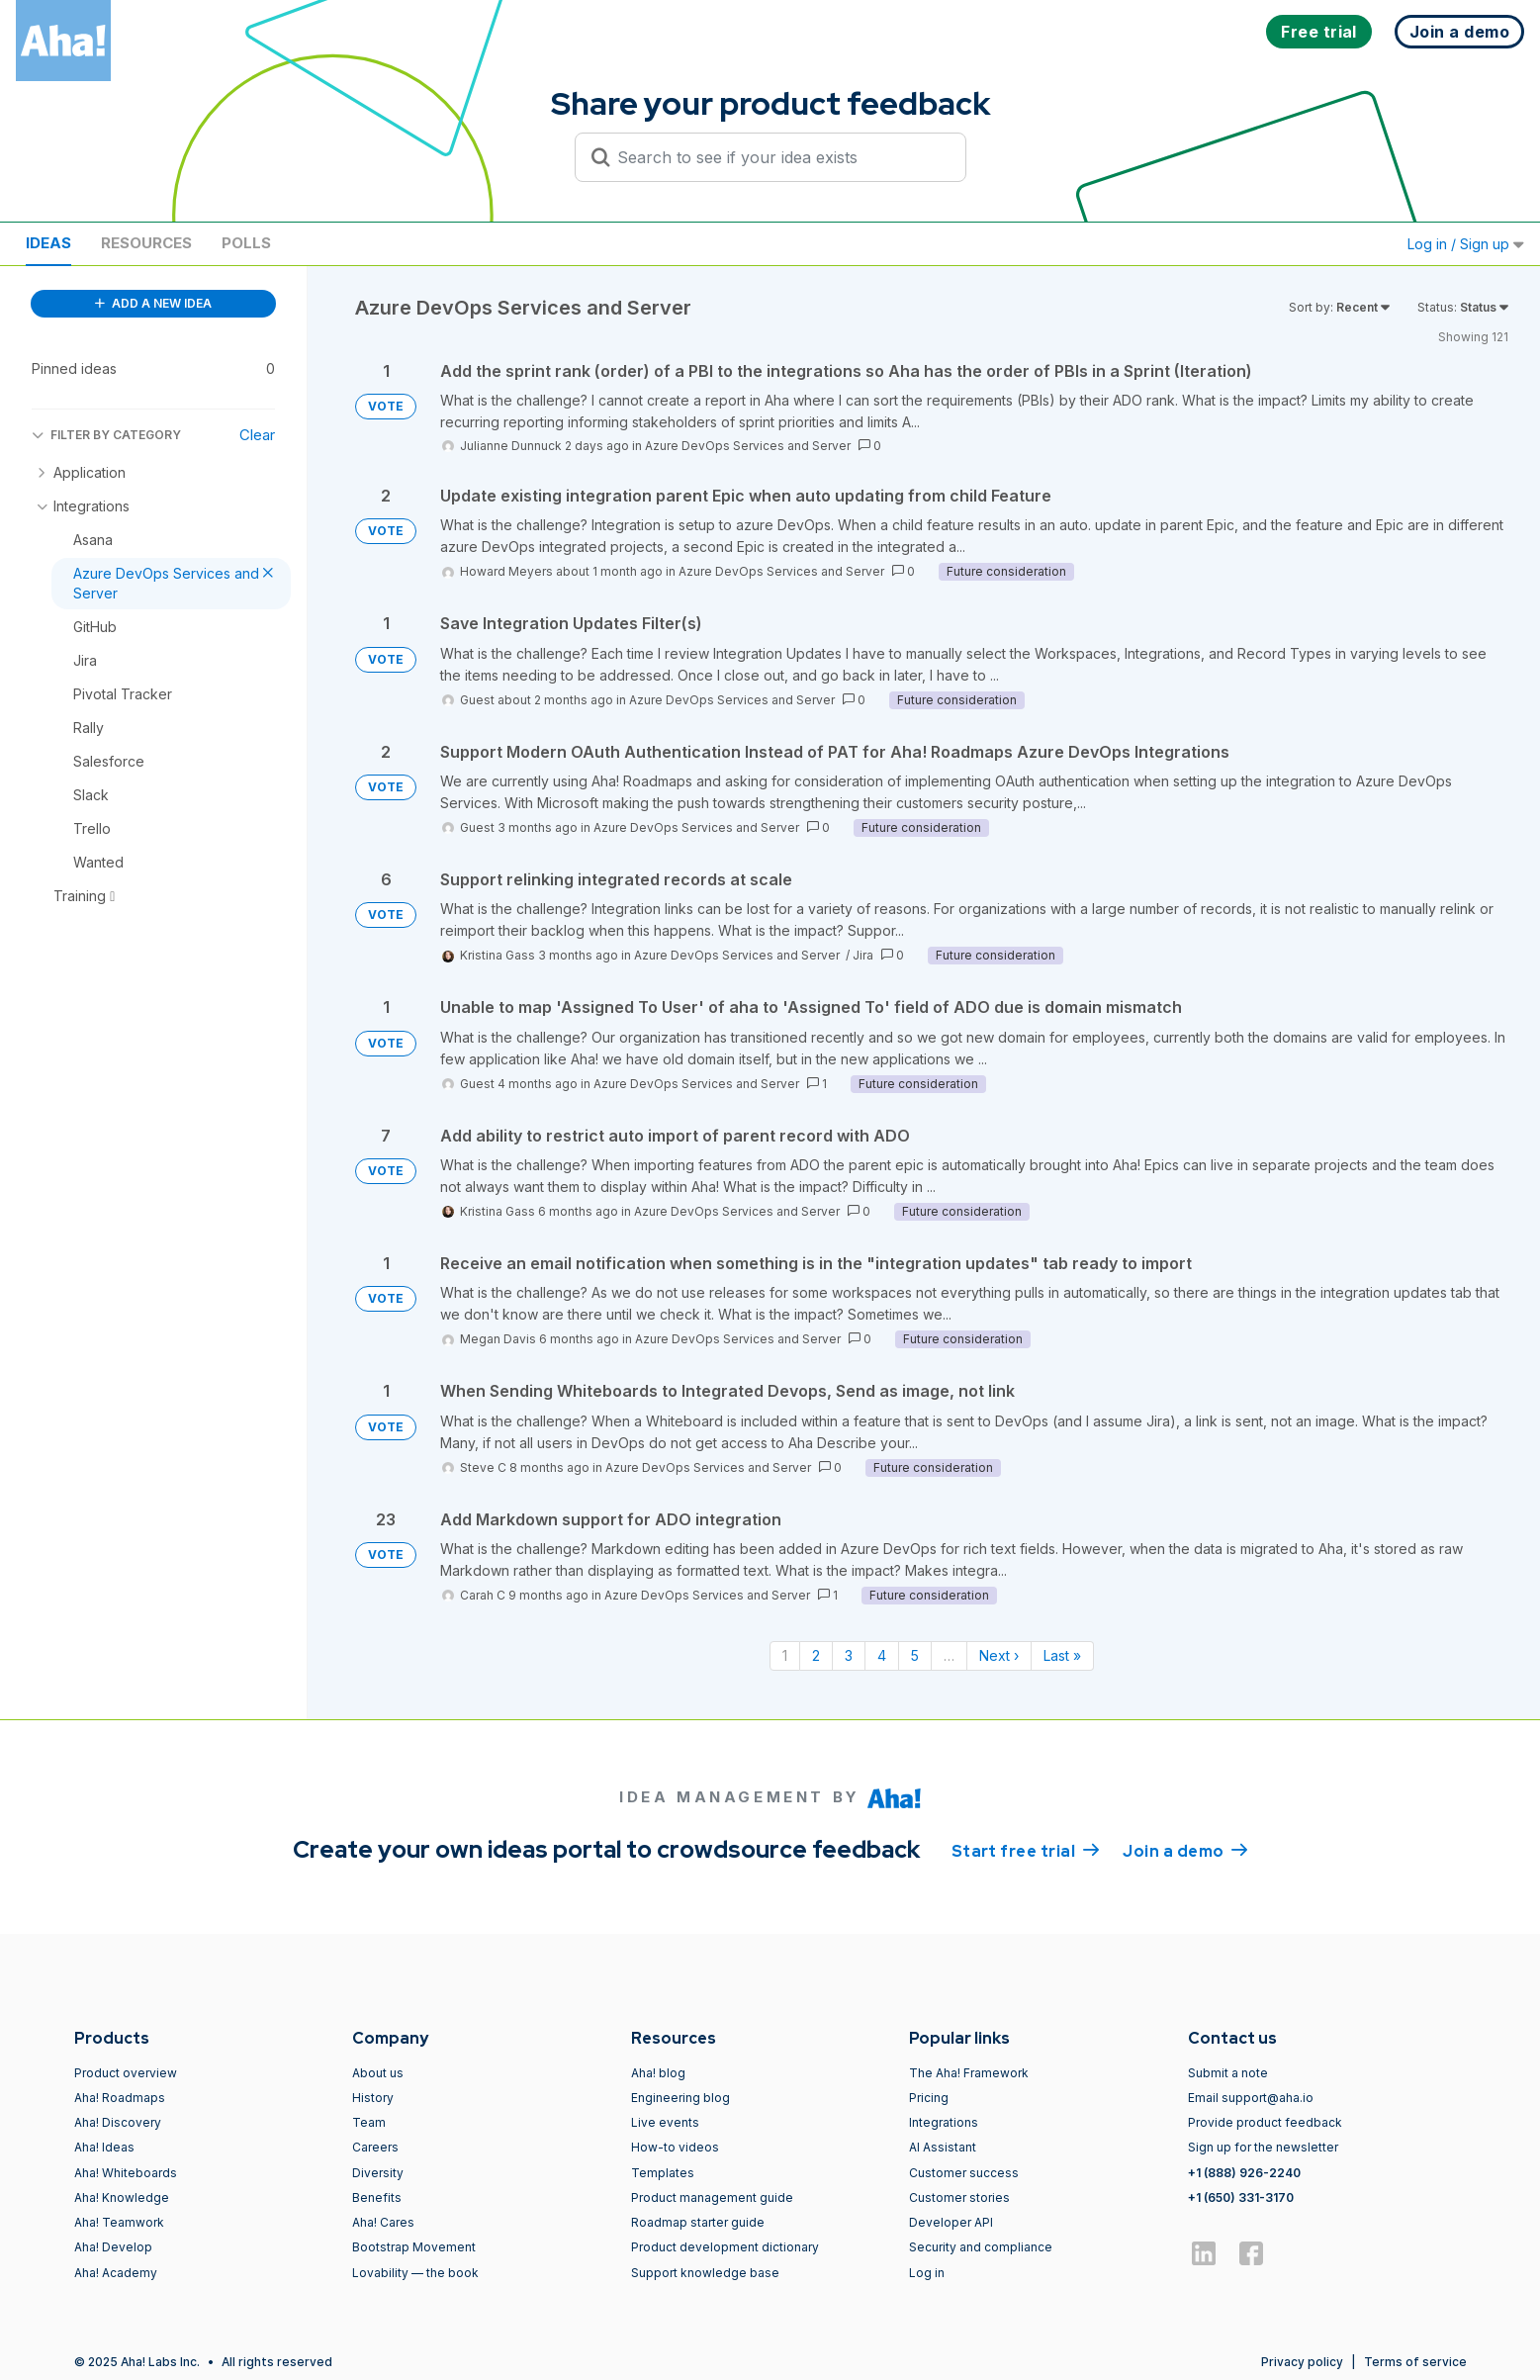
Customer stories (959, 2197)
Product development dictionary (725, 2247)
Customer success (964, 2172)
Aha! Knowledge (121, 2197)
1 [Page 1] (784, 1655)
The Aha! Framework (969, 2072)
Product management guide (712, 2197)
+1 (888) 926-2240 (1244, 2172)
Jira (863, 955)
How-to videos (675, 2147)
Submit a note (1228, 2072)
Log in (927, 2272)
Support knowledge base (705, 2272)
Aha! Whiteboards (125, 2172)
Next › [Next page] (999, 1655)
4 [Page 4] (881, 1655)
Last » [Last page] (1062, 1655)
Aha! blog (658, 2072)
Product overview (125, 2072)
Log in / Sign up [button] (1465, 243)
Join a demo (1185, 1850)
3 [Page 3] (849, 1655)
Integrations (943, 2122)
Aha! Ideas (104, 2147)
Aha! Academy (115, 2272)
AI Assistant (942, 2147)
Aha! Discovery (117, 2122)
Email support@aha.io (1251, 2097)
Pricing (929, 2097)
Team (369, 2122)
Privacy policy (1302, 2361)
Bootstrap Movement (414, 2247)
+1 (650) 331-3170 (1241, 2197)
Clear (257, 434)
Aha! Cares (383, 2222)
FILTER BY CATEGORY (106, 434)
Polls (246, 242)
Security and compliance (980, 2247)
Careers (375, 2147)
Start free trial (1025, 1850)
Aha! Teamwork (119, 2222)
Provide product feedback (1265, 2122)
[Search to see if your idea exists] (779, 157)
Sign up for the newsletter (1263, 2147)
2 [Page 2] (816, 1655)
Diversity (378, 2172)
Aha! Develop (113, 2247)
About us (378, 2072)
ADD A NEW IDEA (153, 303)
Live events (665, 2122)
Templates (662, 2172)
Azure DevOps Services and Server (748, 445)
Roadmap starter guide (698, 2222)
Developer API (951, 2222)
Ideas (48, 242)
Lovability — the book (415, 2272)
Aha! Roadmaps (119, 2097)
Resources (146, 242)
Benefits (377, 2197)
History (373, 2097)
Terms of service (1415, 2361)
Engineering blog (680, 2097)
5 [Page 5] (915, 1655)
